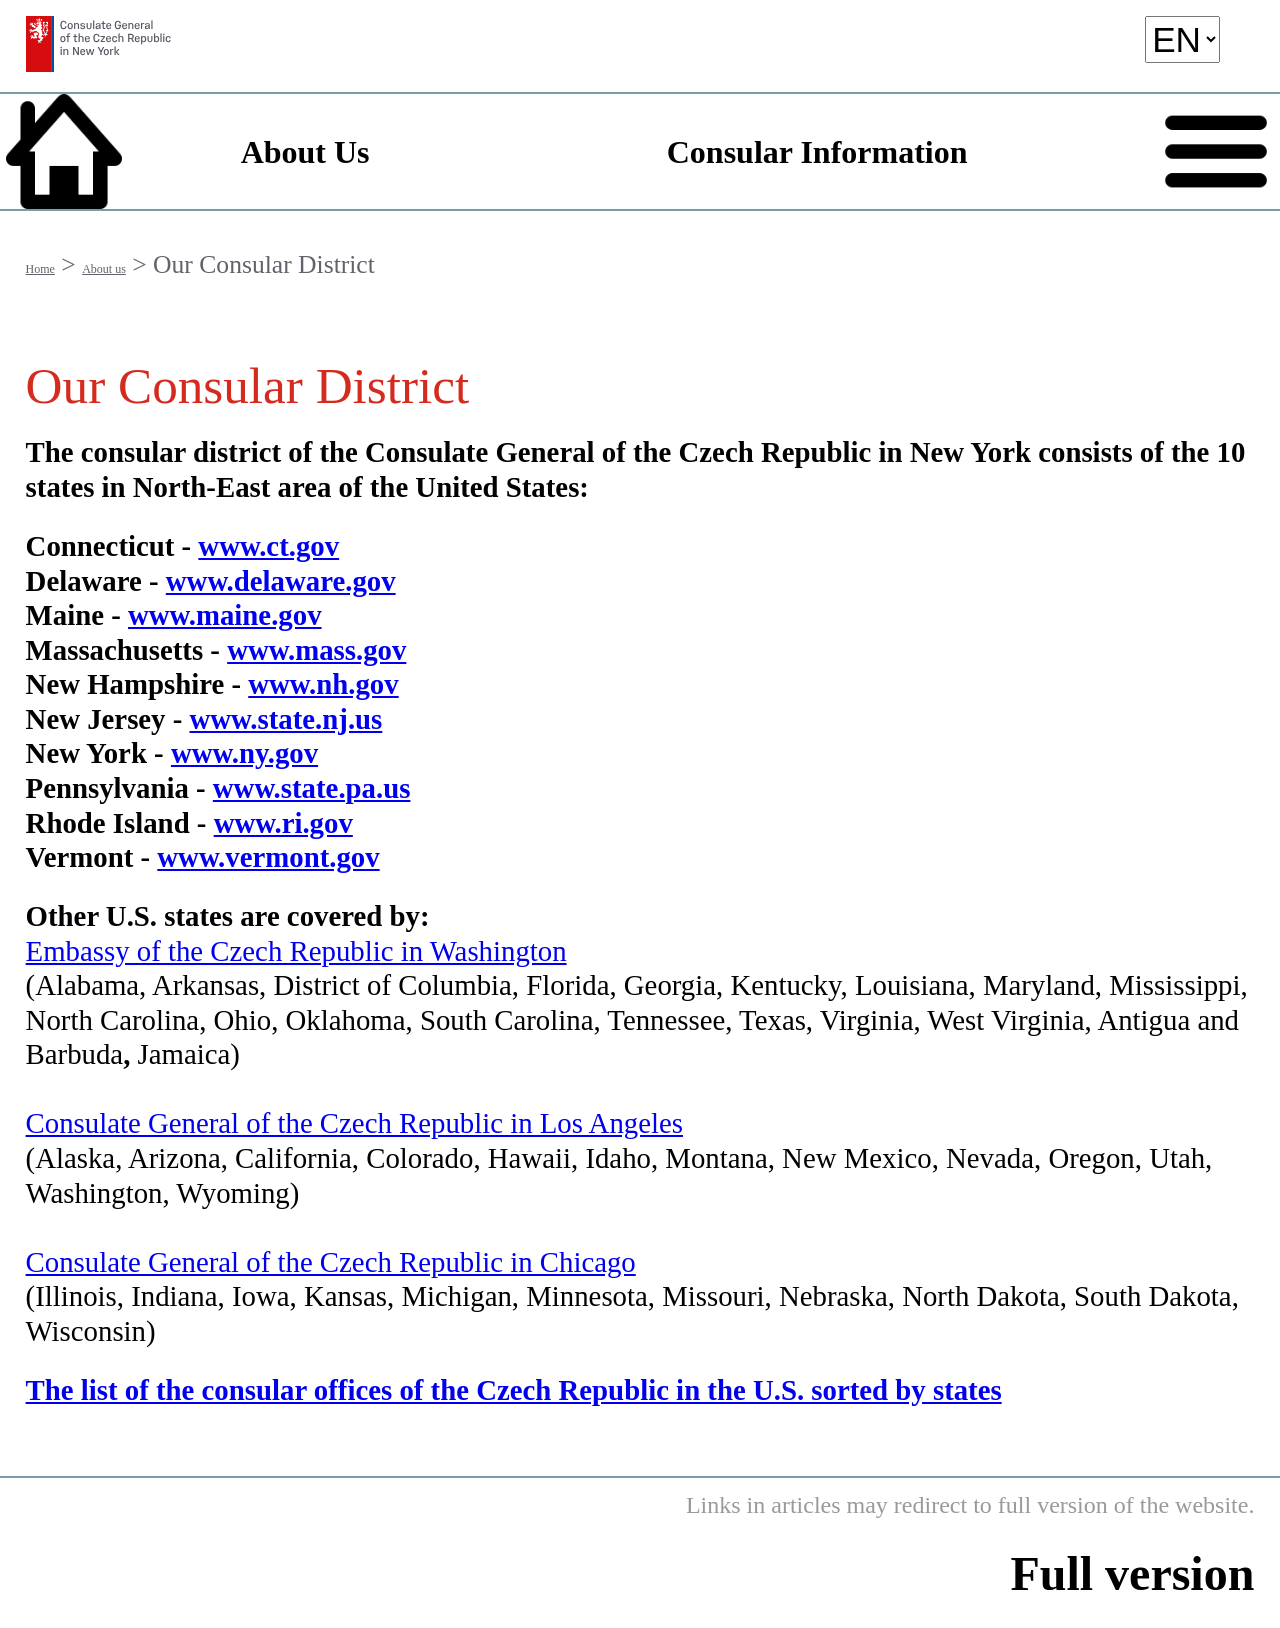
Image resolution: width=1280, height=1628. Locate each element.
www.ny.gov (244, 753)
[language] (1182, 39)
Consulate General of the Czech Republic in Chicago (331, 1262)
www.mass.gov (316, 650)
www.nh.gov (323, 684)
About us (104, 269)
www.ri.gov (283, 823)
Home (40, 269)
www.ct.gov (268, 546)
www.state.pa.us (312, 788)
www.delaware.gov (281, 581)
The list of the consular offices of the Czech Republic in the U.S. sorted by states (514, 1390)
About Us (305, 152)
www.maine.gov (225, 615)
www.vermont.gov (268, 857)
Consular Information (817, 152)
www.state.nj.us (286, 719)
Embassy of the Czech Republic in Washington (296, 951)
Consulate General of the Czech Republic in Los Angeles (354, 1123)
